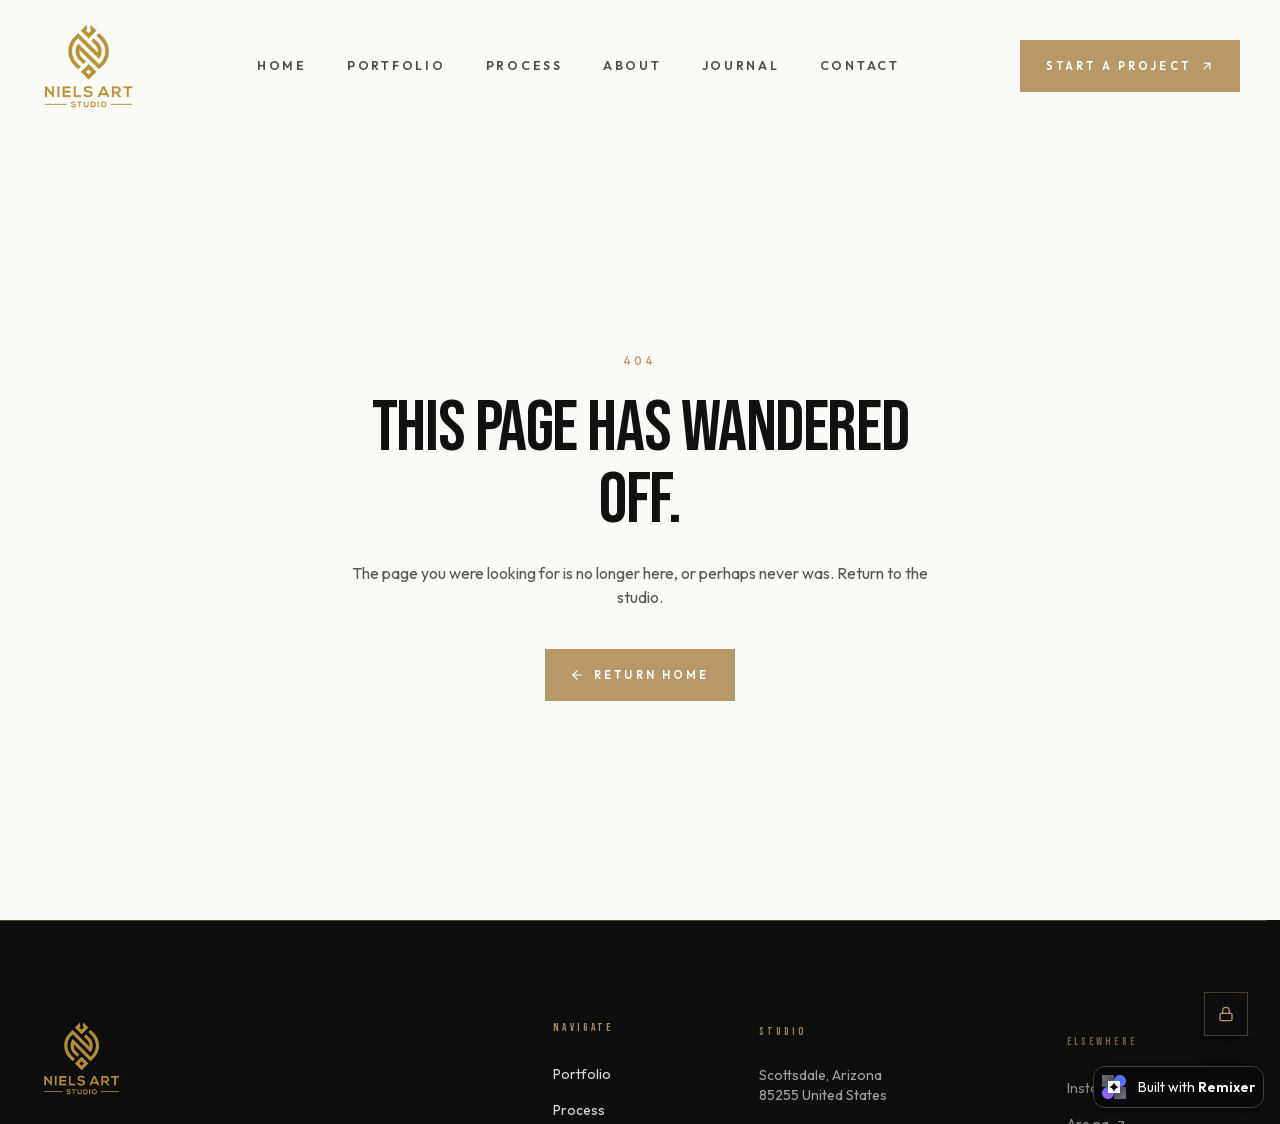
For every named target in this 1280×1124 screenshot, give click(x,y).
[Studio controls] (1226, 1014)
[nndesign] (81, 1059)
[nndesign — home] (88, 66)
